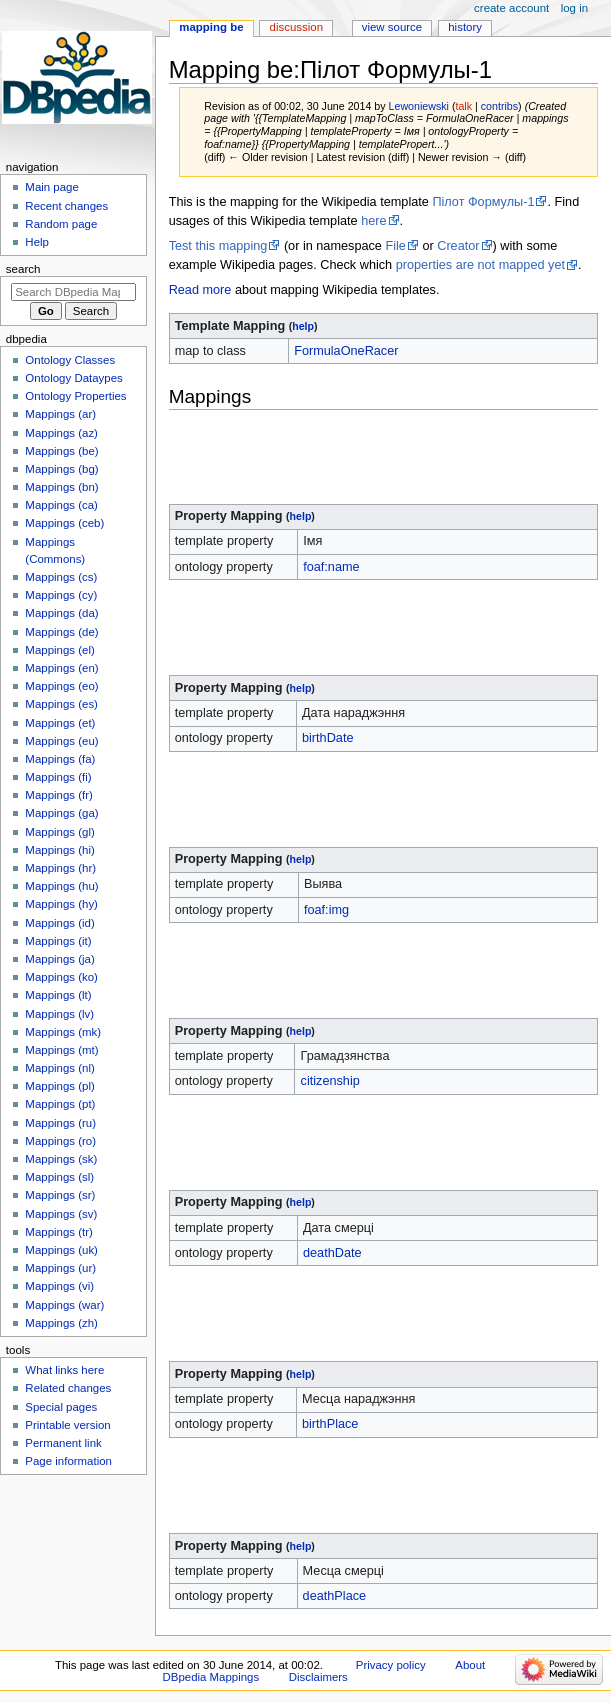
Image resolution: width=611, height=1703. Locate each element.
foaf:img (326, 910)
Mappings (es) (61, 704)
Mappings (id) (59, 923)
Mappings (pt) (60, 1104)
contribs (499, 106)
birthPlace (330, 1424)
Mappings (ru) (60, 1123)
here (373, 221)
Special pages (61, 1407)
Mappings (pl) (59, 1086)
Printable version (67, 1425)
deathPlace (335, 1596)
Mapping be (211, 27)
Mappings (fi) (58, 777)
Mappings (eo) (61, 686)
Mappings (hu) (61, 886)
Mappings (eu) (61, 741)
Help (37, 242)
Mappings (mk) (63, 1032)
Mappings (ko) (61, 977)
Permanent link (63, 1443)
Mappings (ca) (61, 505)
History (465, 27)
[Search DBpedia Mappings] (73, 292)
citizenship (330, 1081)
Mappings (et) (60, 723)
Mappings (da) (61, 613)
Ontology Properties (75, 396)
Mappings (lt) (58, 995)
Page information (68, 1461)
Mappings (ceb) (64, 523)
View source (392, 27)
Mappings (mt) (61, 1050)
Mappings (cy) (61, 595)
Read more (200, 290)
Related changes (68, 1388)
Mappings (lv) (59, 1014)
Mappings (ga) (61, 813)
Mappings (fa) (60, 759)
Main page (52, 187)
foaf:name (331, 567)
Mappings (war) (64, 1305)
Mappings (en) (61, 668)
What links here (64, 1370)
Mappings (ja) (59, 959)
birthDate (327, 738)
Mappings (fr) (58, 795)
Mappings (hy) (61, 904)
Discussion (296, 27)
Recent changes (66, 206)
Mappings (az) (61, 433)
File (395, 246)
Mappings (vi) (59, 1286)
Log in (574, 8)
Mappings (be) (61, 451)
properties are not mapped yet (480, 265)
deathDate (332, 1253)
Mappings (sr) (60, 1195)
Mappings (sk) (61, 1159)
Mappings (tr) (58, 1232)
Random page (61, 224)
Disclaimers (318, 1677)
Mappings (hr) (60, 868)
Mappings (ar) (60, 414)
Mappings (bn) (61, 487)
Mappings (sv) (61, 1214)
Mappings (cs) (61, 577)
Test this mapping (218, 246)
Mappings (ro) (60, 1141)
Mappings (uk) (61, 1250)
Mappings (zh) (61, 1323)
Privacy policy (391, 1665)
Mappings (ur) (60, 1268)
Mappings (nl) (59, 1068)
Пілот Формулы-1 (483, 202)
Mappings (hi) (59, 850)
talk (463, 106)
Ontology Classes (70, 360)
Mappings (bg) (61, 469)
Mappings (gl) (59, 832)
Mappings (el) (59, 650)
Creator (458, 246)
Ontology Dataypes (73, 378)
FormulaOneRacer (346, 351)
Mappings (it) (58, 941)
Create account (511, 8)
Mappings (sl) (59, 1177)
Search (23, 269)
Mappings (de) (61, 632)
